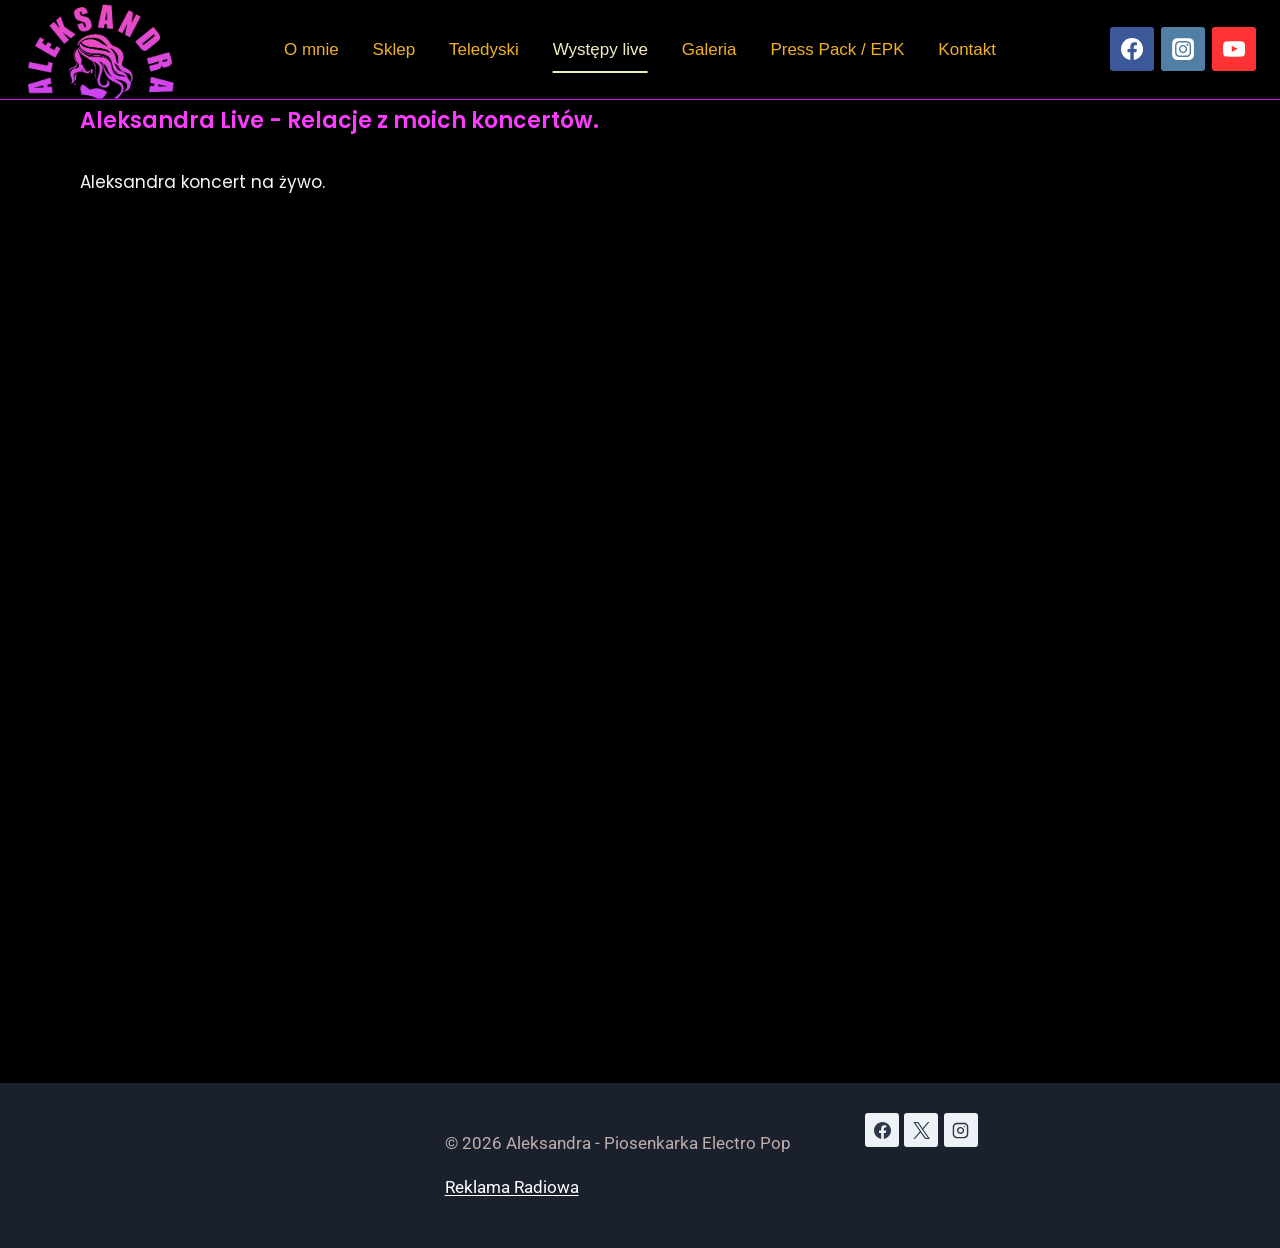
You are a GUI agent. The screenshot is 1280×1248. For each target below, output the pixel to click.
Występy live (600, 49)
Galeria (709, 49)
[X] (921, 1130)
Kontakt (967, 49)
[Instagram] (1183, 49)
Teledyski (484, 49)
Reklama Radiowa (512, 1187)
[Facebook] (1132, 49)
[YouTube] (1234, 49)
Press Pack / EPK (837, 49)
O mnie (311, 49)
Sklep (394, 49)
